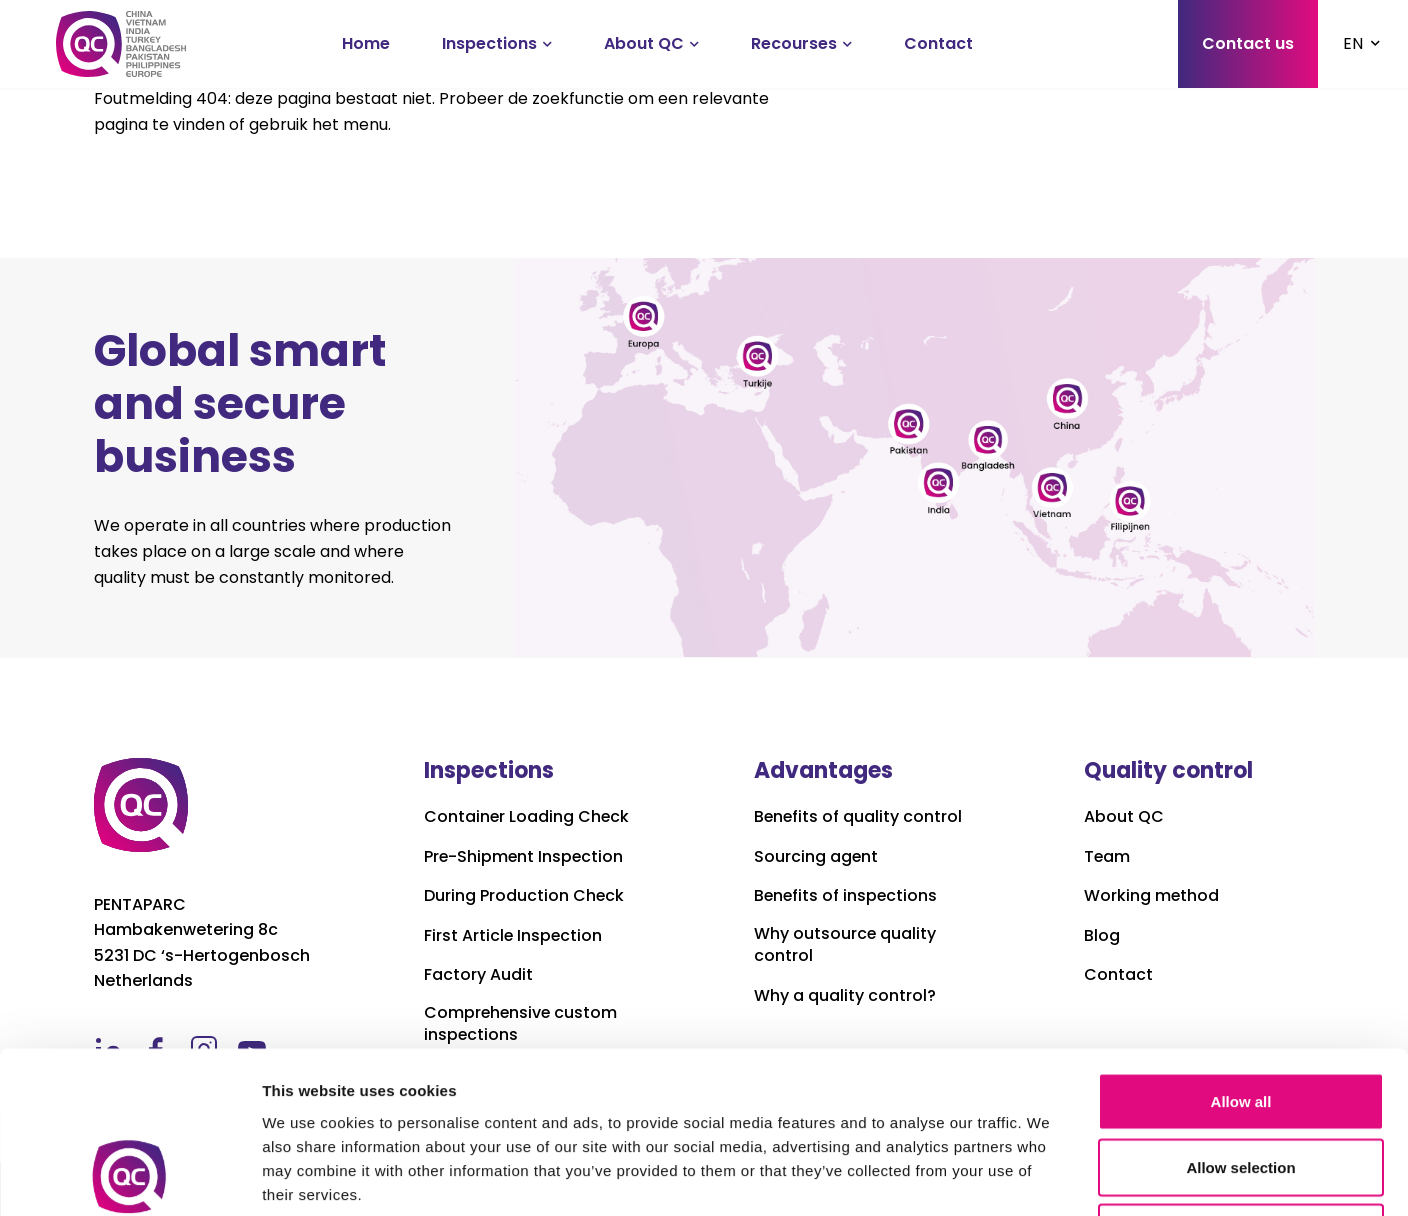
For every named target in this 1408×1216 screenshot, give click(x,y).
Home (366, 43)
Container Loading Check (527, 817)
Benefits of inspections (847, 896)
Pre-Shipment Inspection (525, 857)
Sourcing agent (816, 857)
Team (1107, 857)
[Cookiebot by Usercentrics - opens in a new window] (129, 1177)
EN (1353, 43)
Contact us (1248, 43)
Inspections (489, 43)
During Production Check (524, 896)
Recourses (794, 43)
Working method (1152, 896)
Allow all (1241, 953)
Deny (1241, 1084)
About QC (644, 43)
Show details (1049, 1176)
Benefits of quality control (859, 817)
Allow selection (1240, 1019)
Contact (938, 43)
